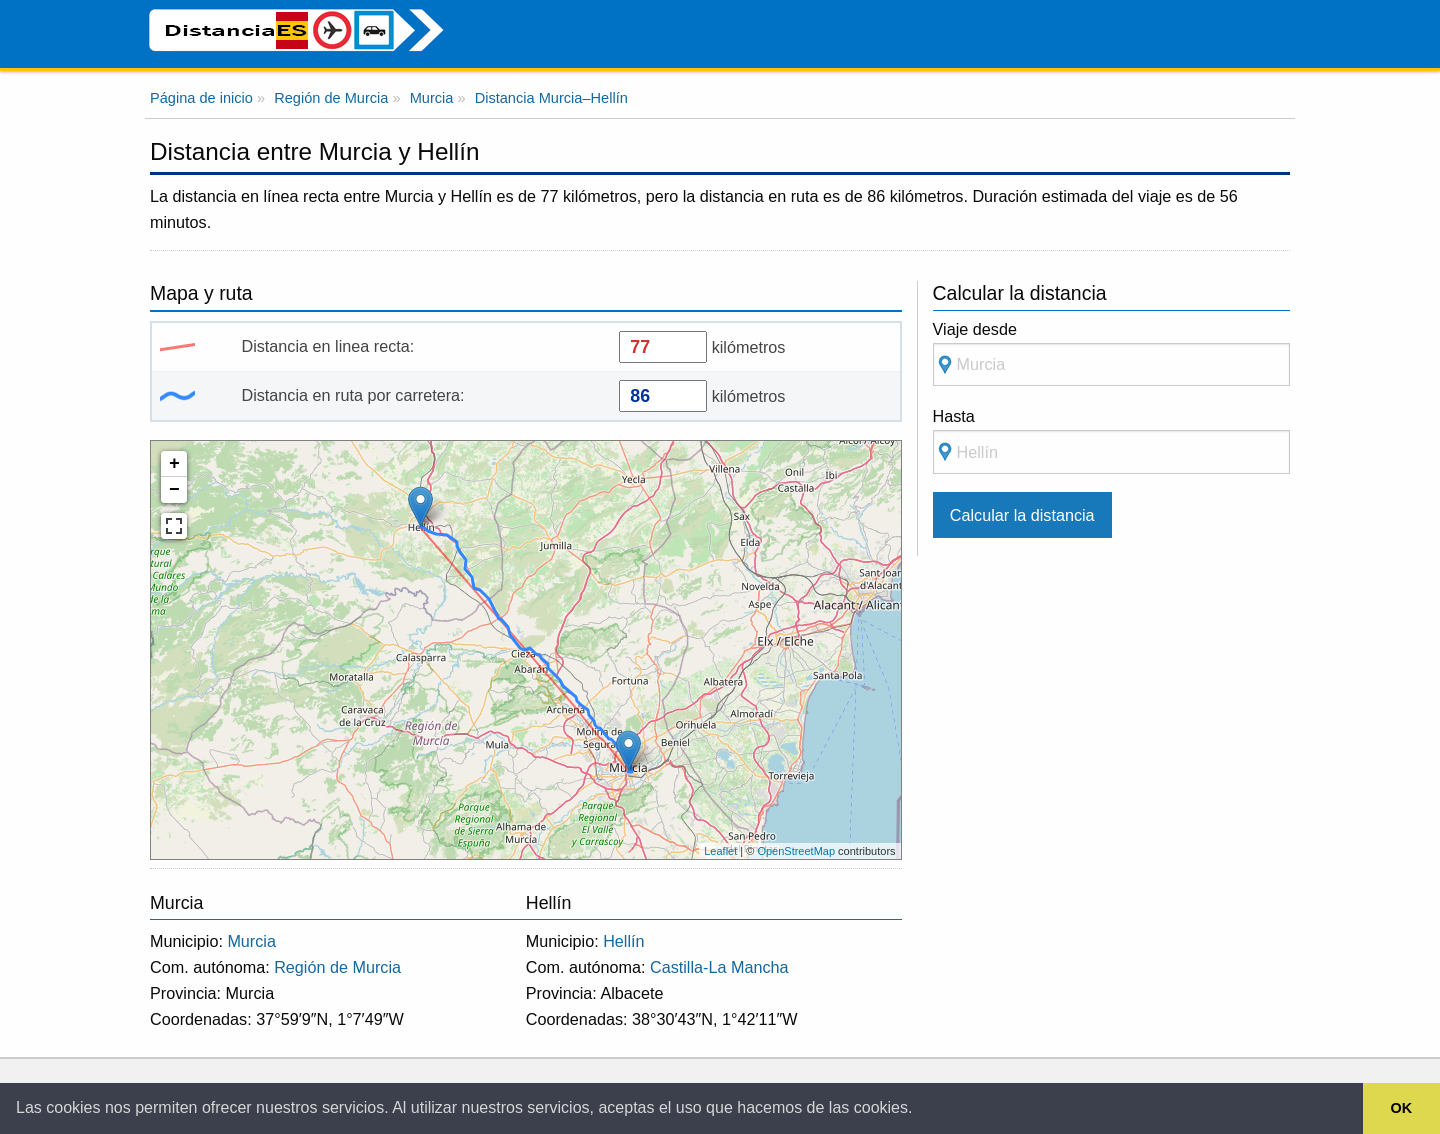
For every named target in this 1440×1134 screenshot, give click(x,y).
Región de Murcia (337, 967)
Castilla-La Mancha (719, 967)
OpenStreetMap (796, 851)
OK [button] (1402, 1108)
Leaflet (720, 851)
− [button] (174, 490)
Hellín (623, 941)
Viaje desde (1111, 353)
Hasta (1111, 440)
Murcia (251, 941)
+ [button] (174, 464)
